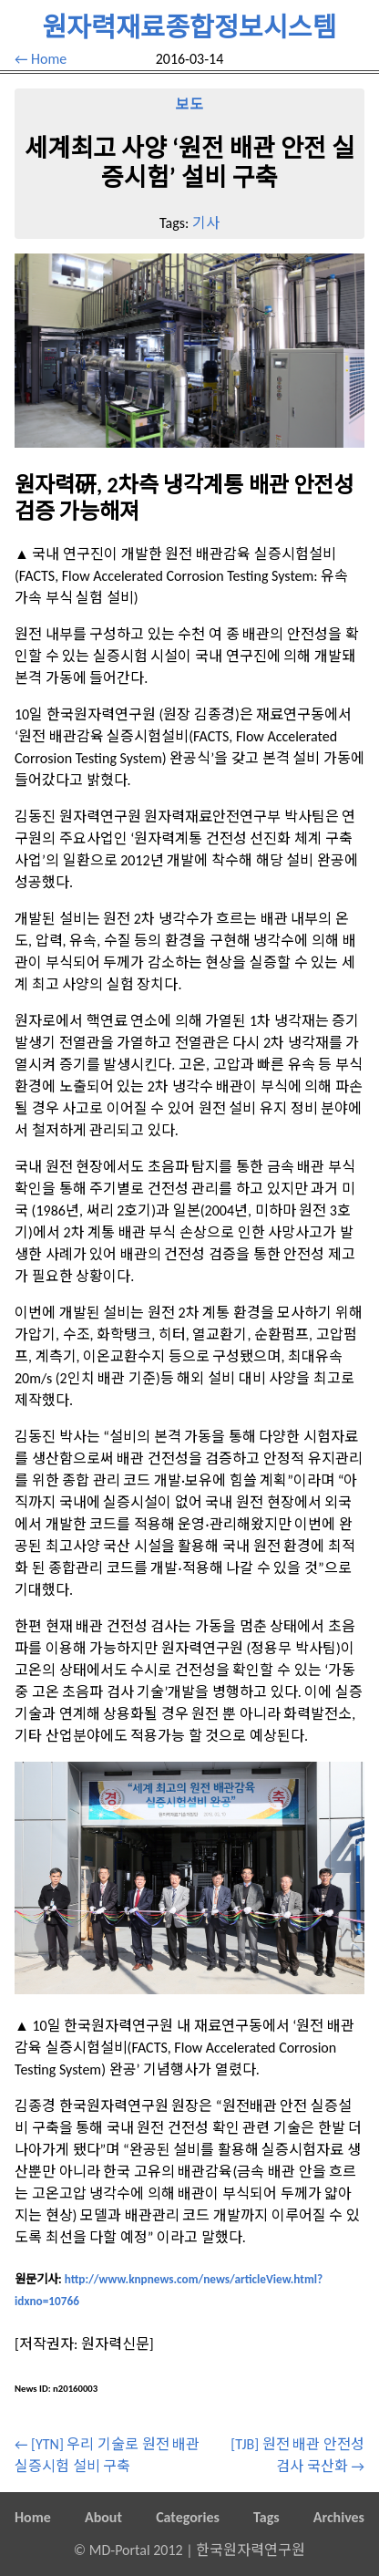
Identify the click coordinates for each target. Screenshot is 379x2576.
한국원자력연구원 (250, 2550)
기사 (206, 223)
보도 (189, 104)
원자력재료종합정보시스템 (189, 27)
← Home (41, 58)
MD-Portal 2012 (136, 2550)
